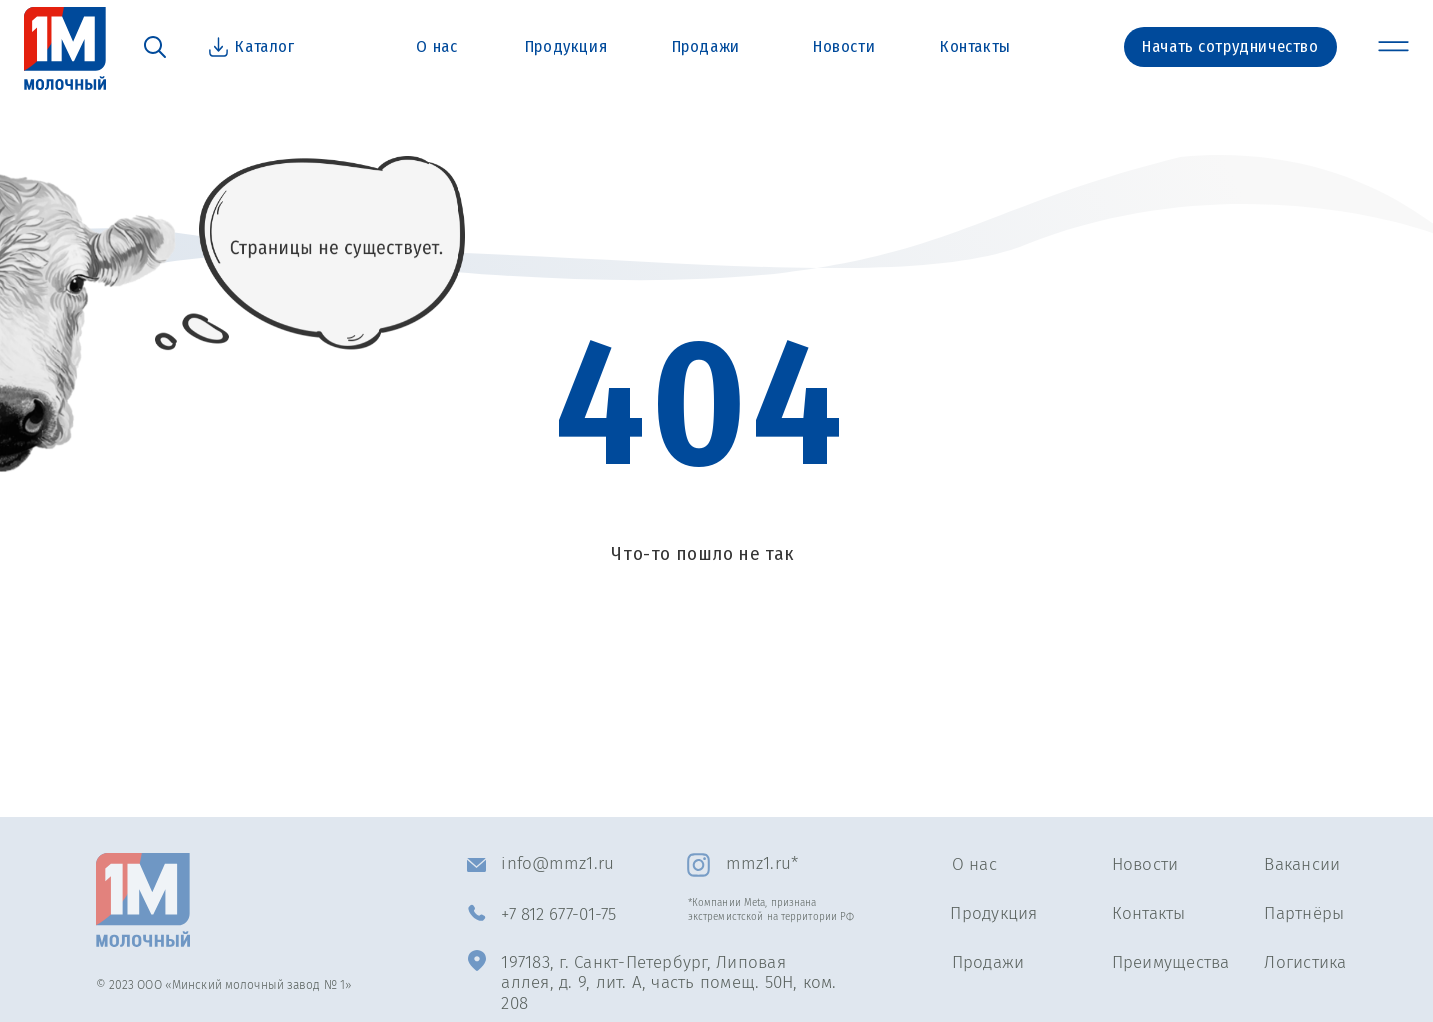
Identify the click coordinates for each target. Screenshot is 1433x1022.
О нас (974, 864)
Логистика (1305, 962)
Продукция (993, 913)
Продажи (988, 962)
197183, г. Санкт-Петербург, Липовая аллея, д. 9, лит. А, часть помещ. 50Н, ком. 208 (668, 982)
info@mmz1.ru (557, 863)
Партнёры (1304, 913)
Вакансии (1302, 864)
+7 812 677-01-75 (558, 914)
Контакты (1149, 913)
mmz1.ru (758, 863)
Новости (1145, 864)
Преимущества (1171, 962)
